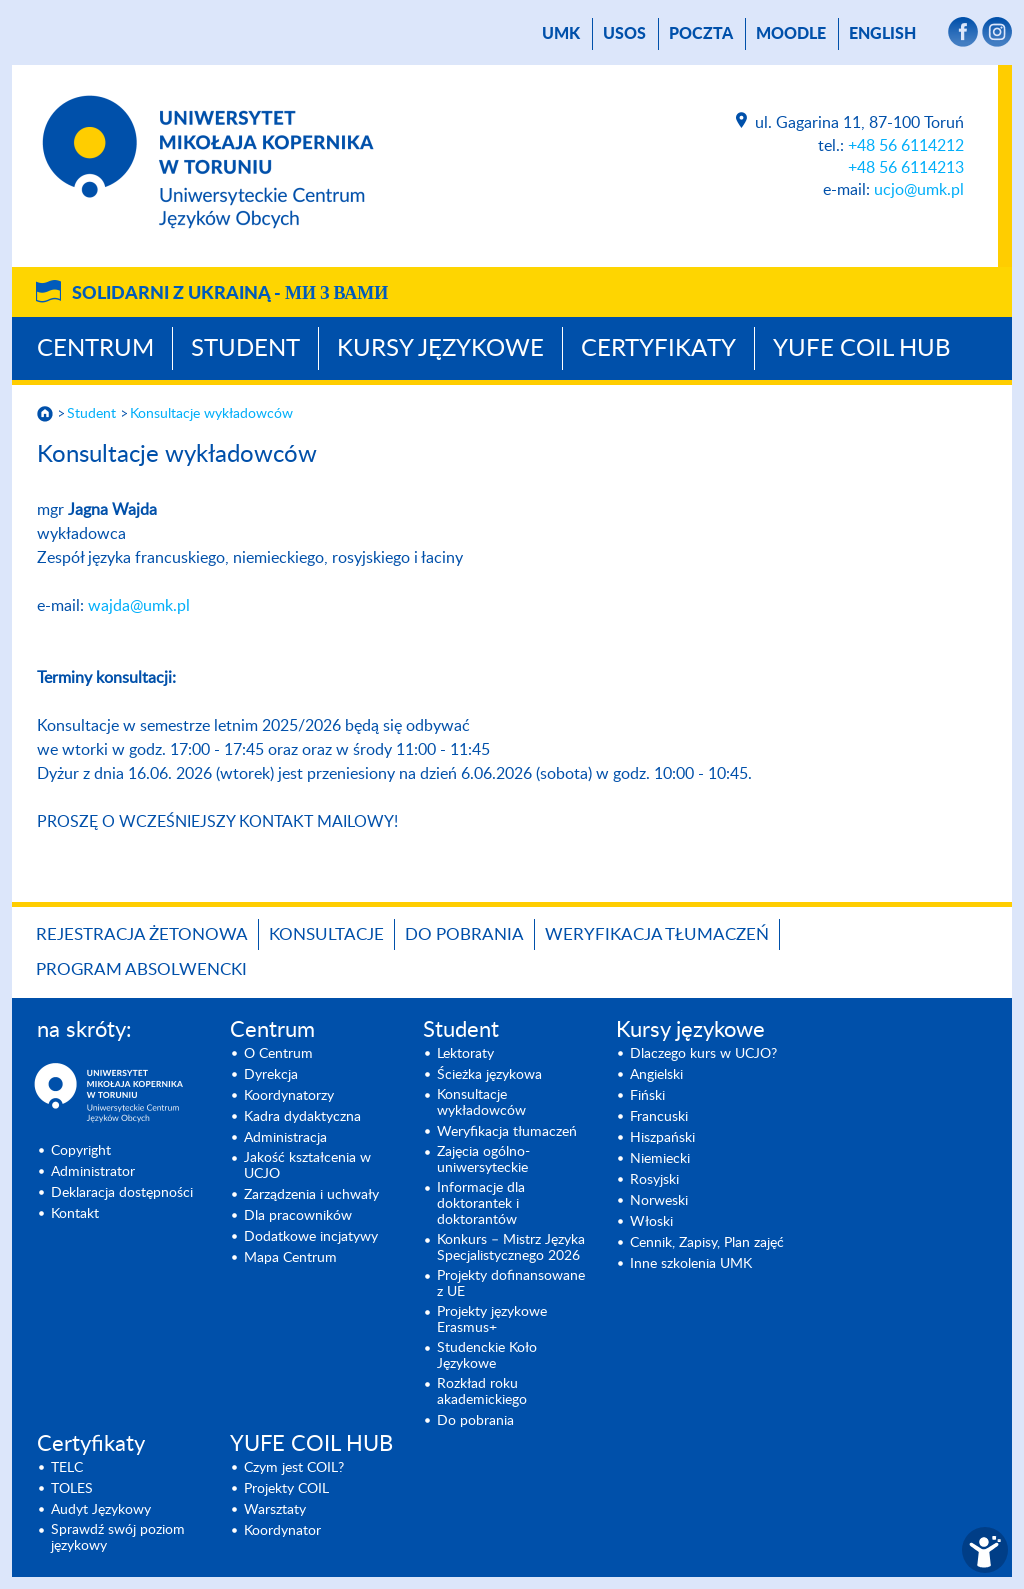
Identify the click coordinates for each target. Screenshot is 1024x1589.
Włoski (651, 1222)
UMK (561, 34)
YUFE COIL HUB (862, 349)
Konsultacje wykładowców (211, 414)
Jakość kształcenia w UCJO (307, 1166)
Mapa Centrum (290, 1258)
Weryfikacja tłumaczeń (657, 934)
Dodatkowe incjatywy (311, 1237)
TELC (67, 1468)
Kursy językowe (440, 349)
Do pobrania (464, 934)
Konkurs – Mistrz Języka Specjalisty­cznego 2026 (511, 1248)
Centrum (95, 349)
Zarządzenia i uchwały (311, 1195)
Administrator (93, 1172)
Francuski (659, 1117)
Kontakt (75, 1214)
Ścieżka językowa (489, 1075)
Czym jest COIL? (294, 1468)
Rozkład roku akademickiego (482, 1392)
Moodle (791, 34)
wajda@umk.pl (139, 606)
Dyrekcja (271, 1075)
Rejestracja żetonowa (142, 934)
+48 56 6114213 (906, 168)
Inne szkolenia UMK (691, 1264)
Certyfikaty (658, 349)
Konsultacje (326, 934)
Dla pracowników (298, 1216)
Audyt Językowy (101, 1510)
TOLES (72, 1489)
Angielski (656, 1075)
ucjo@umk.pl (919, 190)
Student (245, 349)
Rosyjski (654, 1180)
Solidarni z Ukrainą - (230, 294)
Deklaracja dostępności (122, 1193)
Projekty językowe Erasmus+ (492, 1320)
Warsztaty (275, 1510)
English (882, 34)
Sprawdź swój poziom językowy (118, 1538)
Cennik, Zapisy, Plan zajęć (707, 1243)
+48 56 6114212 (906, 146)
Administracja (285, 1138)
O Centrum (278, 1054)
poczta (701, 34)
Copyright (81, 1151)
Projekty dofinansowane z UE (511, 1284)
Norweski (659, 1201)
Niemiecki (660, 1159)
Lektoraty (465, 1054)
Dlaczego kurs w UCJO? (703, 1054)
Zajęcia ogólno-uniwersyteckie (483, 1160)
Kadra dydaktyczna (302, 1117)
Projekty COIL (286, 1489)
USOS (624, 34)
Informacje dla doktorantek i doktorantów (481, 1204)
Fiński (647, 1096)
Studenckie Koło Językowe (487, 1356)
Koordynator (282, 1531)
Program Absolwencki (141, 969)
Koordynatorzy (289, 1096)
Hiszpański (662, 1138)
